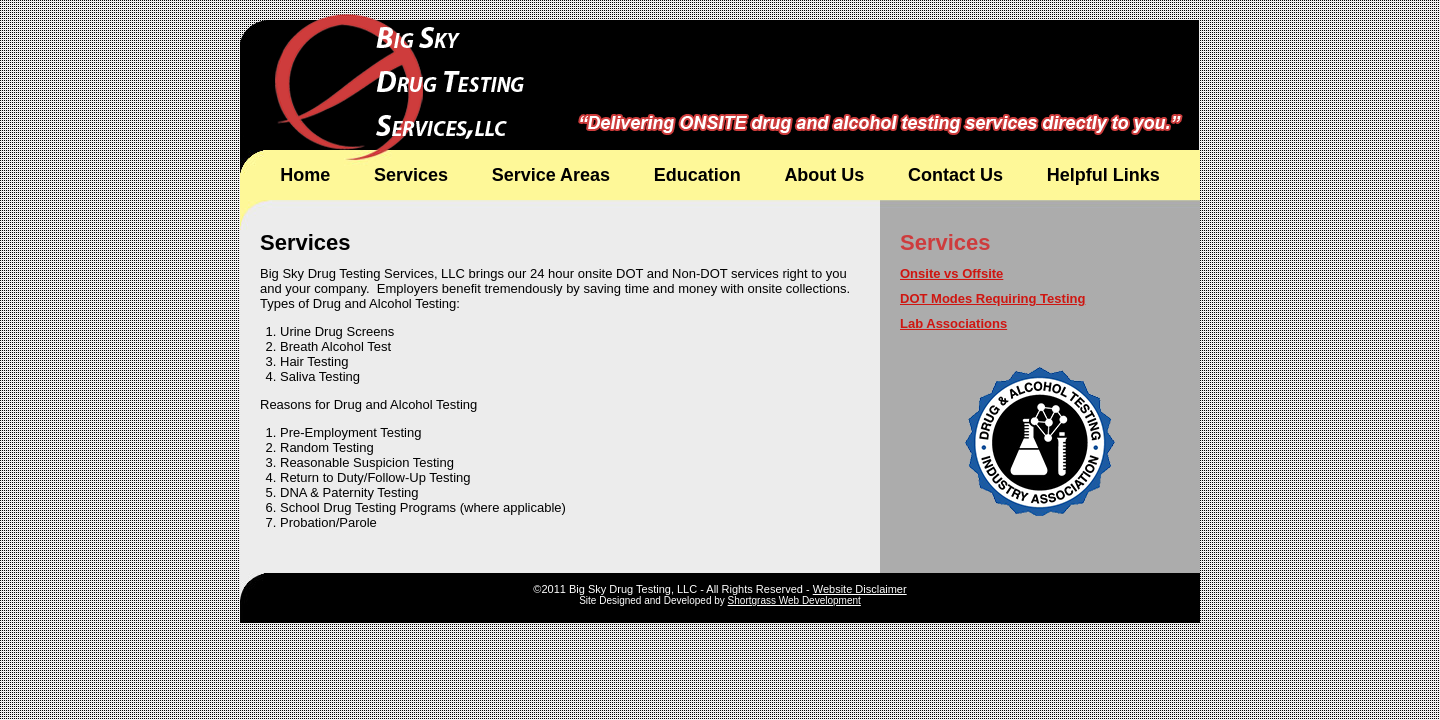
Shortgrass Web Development (794, 600)
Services (411, 175)
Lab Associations (953, 323)
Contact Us (955, 175)
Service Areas (551, 175)
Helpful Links (1103, 175)
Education (697, 175)
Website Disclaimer (860, 589)
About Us (824, 175)
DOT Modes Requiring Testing (992, 298)
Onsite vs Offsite (951, 273)
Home (305, 175)
